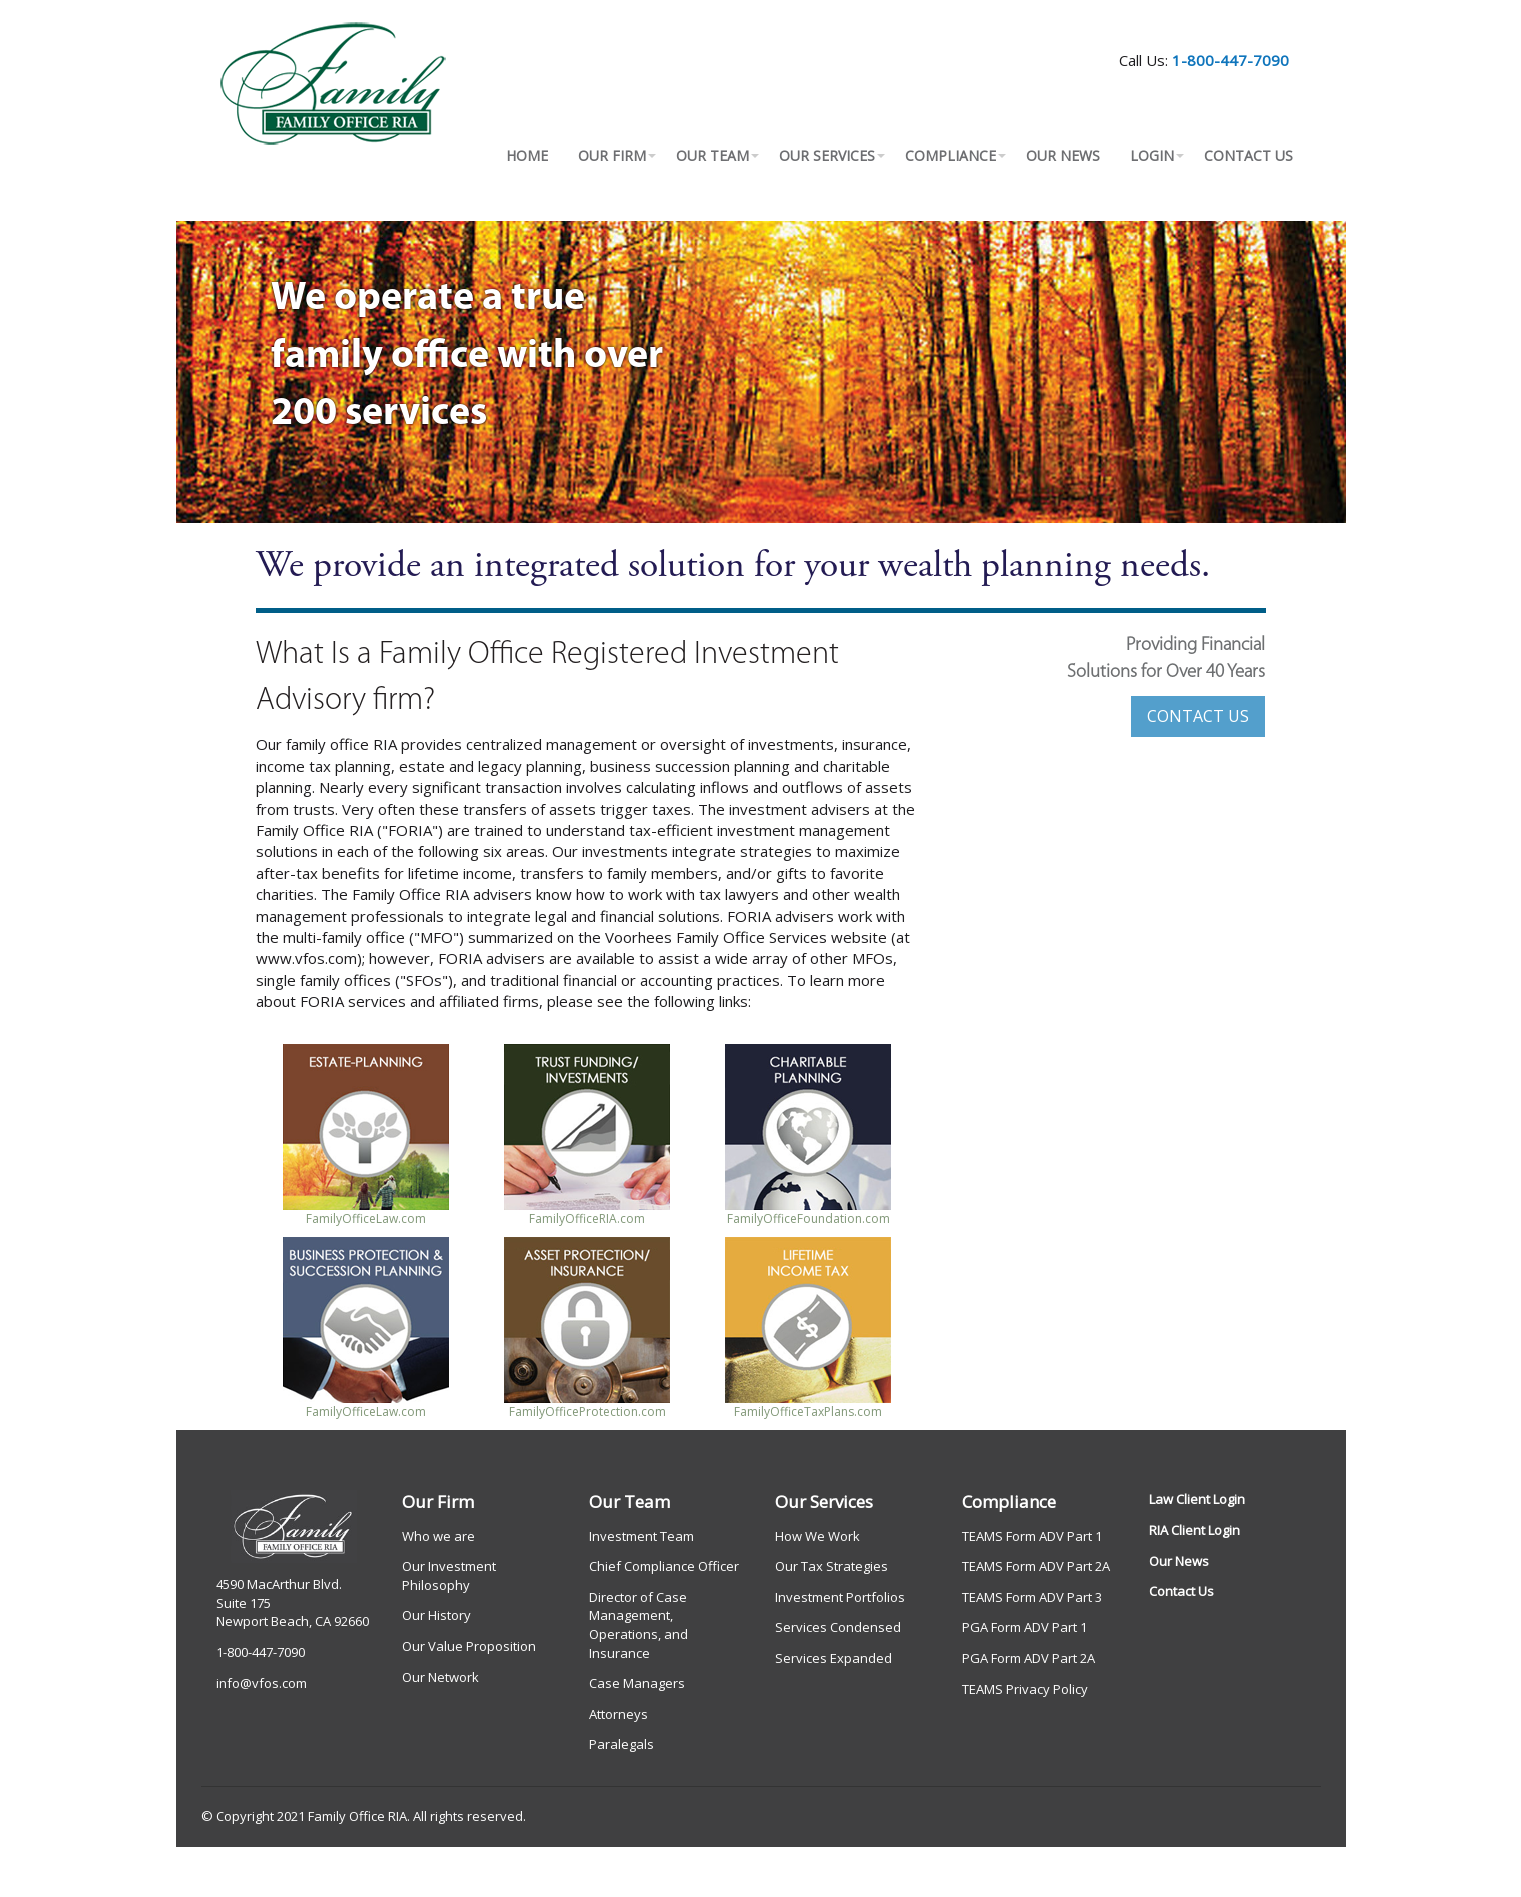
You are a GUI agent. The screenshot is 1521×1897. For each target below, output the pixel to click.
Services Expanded (833, 1658)
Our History (436, 1615)
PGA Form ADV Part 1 (1024, 1627)
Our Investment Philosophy (449, 1575)
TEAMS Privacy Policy (1025, 1689)
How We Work (817, 1536)
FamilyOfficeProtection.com (587, 1411)
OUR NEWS (1063, 155)
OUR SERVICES (827, 155)
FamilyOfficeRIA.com (587, 1218)
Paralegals (621, 1744)
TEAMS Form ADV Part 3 (1032, 1597)
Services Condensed (838, 1627)
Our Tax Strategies (831, 1566)
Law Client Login (1197, 1499)
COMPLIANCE (950, 155)
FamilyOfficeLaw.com (366, 1218)
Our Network (440, 1677)
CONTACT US (1248, 155)
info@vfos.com (261, 1683)
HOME (527, 155)
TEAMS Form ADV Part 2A (1036, 1566)
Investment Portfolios (840, 1597)
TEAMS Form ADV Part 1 (1032, 1536)
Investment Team (641, 1536)
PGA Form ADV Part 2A (1028, 1658)
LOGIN (1152, 155)
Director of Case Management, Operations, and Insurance (638, 1625)
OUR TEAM (712, 155)
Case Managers (637, 1683)
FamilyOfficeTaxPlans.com (808, 1411)
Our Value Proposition (469, 1646)
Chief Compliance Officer (664, 1566)
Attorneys (618, 1714)
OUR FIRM (612, 155)
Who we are (438, 1536)
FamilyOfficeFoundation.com (808, 1218)
